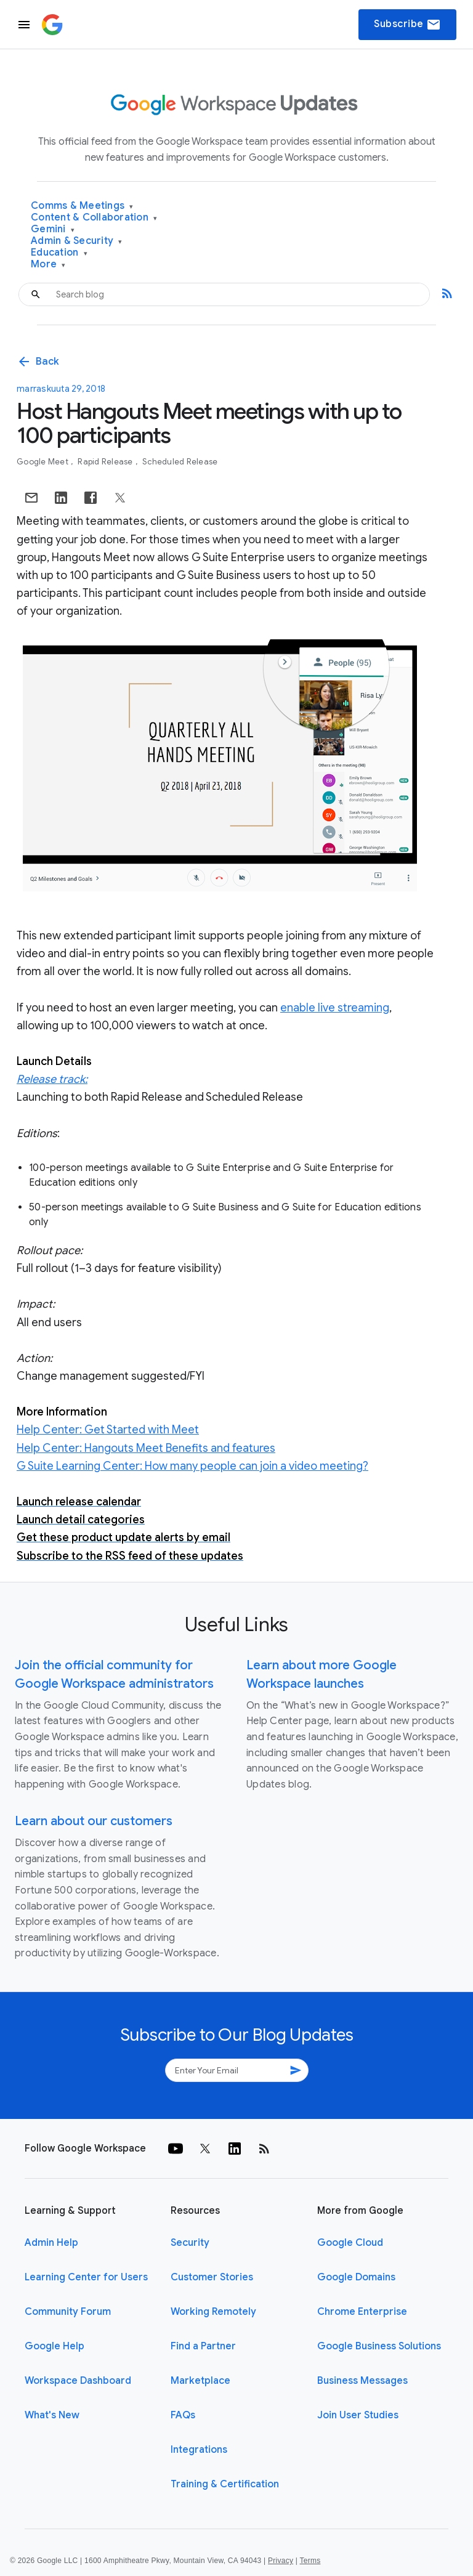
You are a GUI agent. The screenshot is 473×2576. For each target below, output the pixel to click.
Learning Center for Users (86, 2277)
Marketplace (200, 2381)
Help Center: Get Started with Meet (108, 1429)
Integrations (199, 2450)
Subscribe (407, 24)
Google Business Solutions (379, 2346)
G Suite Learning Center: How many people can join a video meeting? (192, 1466)
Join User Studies (357, 2415)
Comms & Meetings (82, 206)
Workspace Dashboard (78, 2381)
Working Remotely (213, 2312)
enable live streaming (334, 1008)
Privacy (280, 2560)
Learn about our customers (93, 1821)
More (48, 264)
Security (190, 2243)
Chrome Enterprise (362, 2312)
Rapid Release (106, 461)
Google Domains (356, 2277)
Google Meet (43, 461)
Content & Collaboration (94, 218)
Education (59, 253)
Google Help (54, 2346)
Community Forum (68, 2312)
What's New (52, 2415)
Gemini (53, 229)
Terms (309, 2560)
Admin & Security (77, 241)
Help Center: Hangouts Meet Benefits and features (146, 1448)
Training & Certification (225, 2484)
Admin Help (51, 2243)
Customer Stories (212, 2277)
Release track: (52, 1079)
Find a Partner (203, 2346)
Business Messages (362, 2381)
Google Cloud (350, 2243)
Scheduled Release (179, 461)
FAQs (183, 2415)
